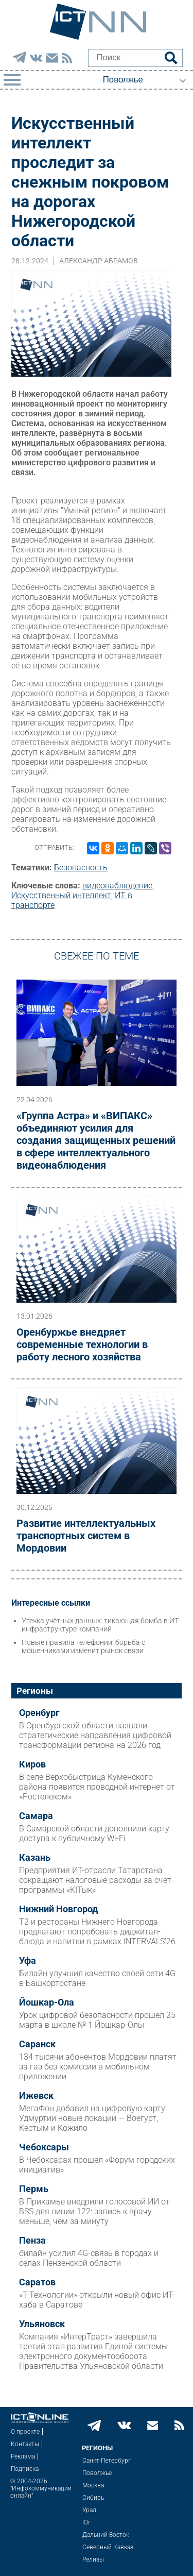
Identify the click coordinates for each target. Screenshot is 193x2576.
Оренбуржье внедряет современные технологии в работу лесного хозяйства (82, 1344)
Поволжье (97, 2473)
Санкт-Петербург (106, 2460)
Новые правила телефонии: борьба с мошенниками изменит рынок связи (83, 1646)
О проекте (25, 2431)
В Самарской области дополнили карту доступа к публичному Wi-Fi (94, 1833)
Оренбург (39, 1713)
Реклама (23, 2456)
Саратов (37, 2282)
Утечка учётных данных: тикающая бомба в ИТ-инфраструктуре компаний (101, 1625)
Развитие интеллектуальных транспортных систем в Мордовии (85, 1535)
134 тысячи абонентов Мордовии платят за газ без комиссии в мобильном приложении (98, 2066)
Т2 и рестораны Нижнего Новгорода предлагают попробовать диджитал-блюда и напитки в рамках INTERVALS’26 (97, 1931)
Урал (89, 2510)
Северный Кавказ (107, 2547)
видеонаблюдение (117, 885)
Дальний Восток (105, 2534)
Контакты (25, 2444)
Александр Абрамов (98, 261)
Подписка (25, 2468)
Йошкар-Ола (46, 2002)
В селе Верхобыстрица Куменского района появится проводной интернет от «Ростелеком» (97, 1786)
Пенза (32, 2240)
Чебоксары (44, 2147)
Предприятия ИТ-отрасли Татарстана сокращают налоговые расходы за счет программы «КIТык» (95, 1880)
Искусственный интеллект (61, 895)
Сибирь (93, 2497)
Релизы (93, 2559)
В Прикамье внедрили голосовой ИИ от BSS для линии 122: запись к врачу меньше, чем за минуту (94, 2211)
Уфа (27, 1961)
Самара (36, 1816)
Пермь (33, 2189)
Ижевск (36, 2096)
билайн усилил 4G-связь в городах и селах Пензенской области (89, 2258)
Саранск (37, 2044)
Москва (93, 2485)
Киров (32, 1764)
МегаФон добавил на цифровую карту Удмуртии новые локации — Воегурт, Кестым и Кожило (92, 2118)
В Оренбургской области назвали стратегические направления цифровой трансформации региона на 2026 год (95, 1735)
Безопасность (81, 867)
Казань (34, 1858)
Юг (86, 2522)
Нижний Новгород (58, 1909)
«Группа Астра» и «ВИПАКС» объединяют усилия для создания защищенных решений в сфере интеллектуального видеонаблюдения (96, 1140)
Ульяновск (42, 2324)
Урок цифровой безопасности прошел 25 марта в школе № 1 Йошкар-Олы (97, 2020)
